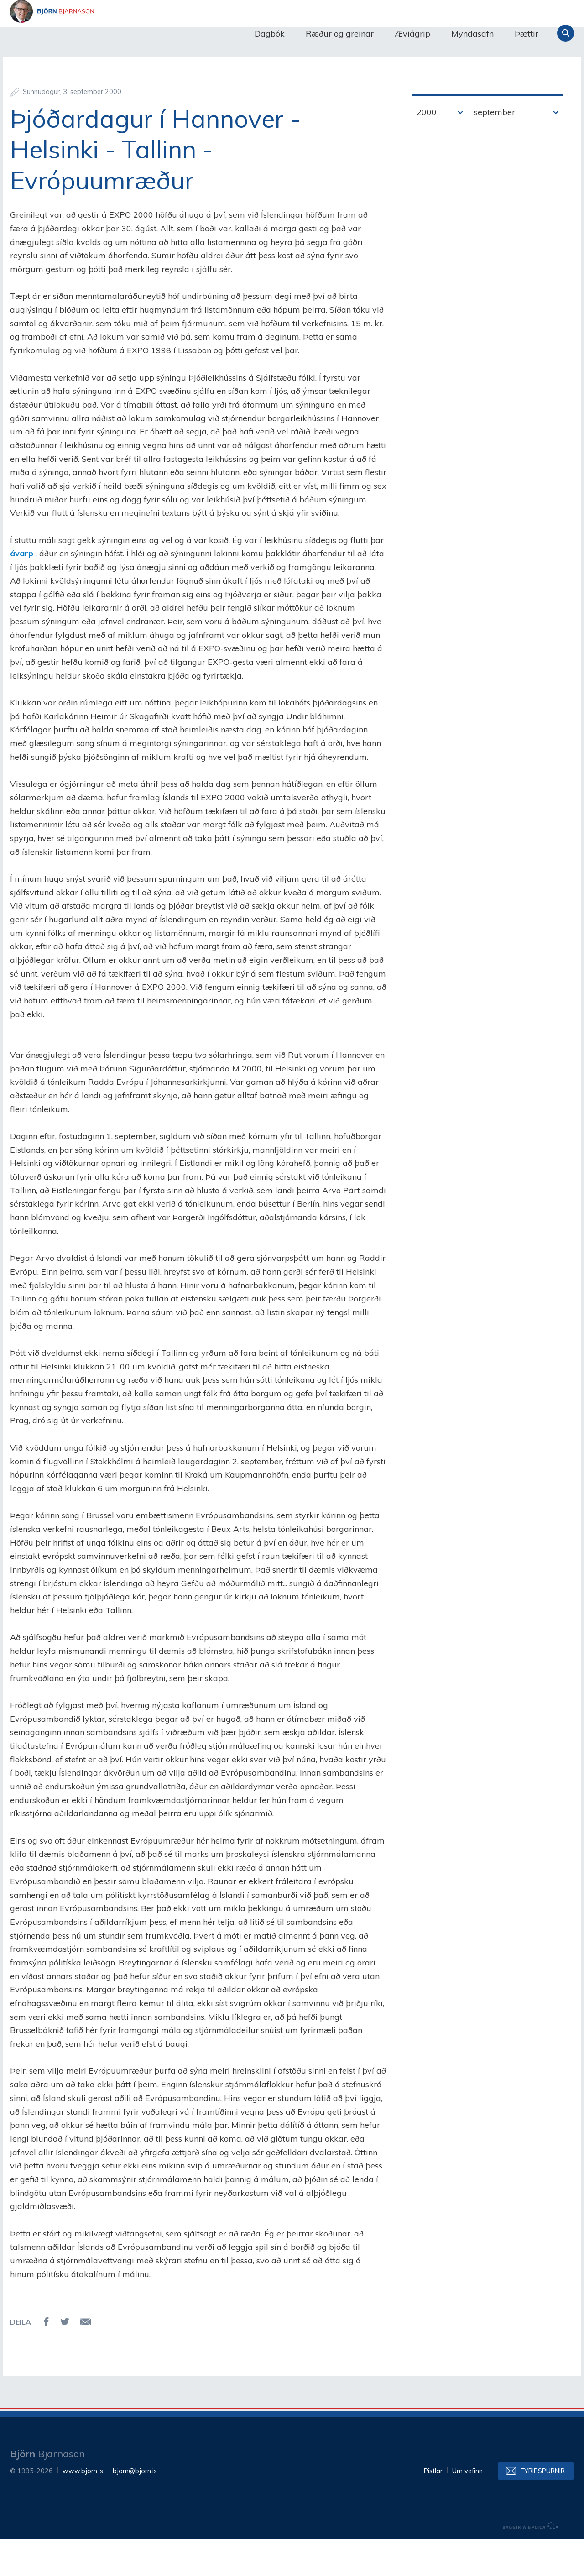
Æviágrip (412, 33)
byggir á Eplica (530, 2562)
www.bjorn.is (83, 2507)
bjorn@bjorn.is (135, 2507)
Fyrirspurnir (543, 2507)
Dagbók (270, 33)
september (494, 148)
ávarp (21, 590)
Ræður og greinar (340, 33)
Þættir (526, 33)
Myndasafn (472, 33)
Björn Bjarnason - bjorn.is (101, 33)
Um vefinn (467, 2507)
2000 (427, 148)
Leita (565, 33)
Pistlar (433, 2507)
